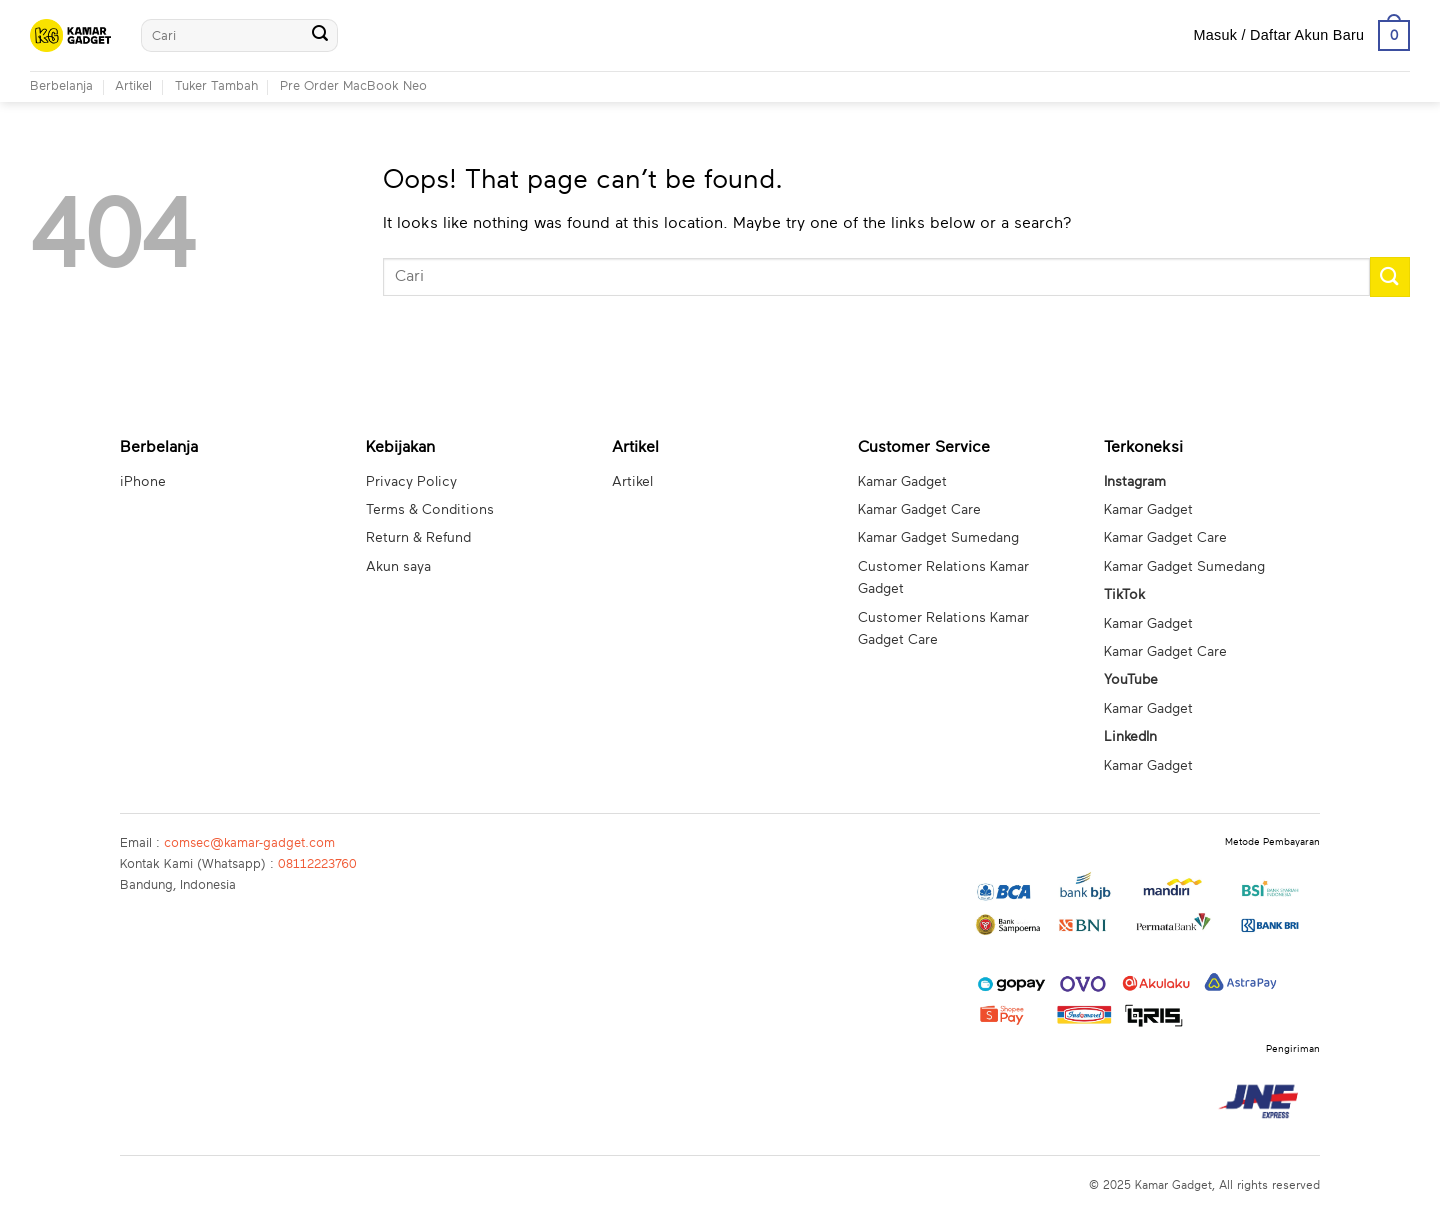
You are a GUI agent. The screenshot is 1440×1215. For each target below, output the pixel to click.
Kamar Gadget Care (919, 510)
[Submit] (320, 36)
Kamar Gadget (902, 482)
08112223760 (317, 864)
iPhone (143, 482)
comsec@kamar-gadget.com (249, 843)
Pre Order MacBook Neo (353, 86)
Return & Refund (418, 538)
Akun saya (398, 567)
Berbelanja (61, 86)
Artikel (133, 86)
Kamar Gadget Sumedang (938, 538)
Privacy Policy (411, 482)
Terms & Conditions (430, 510)
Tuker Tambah (216, 86)
